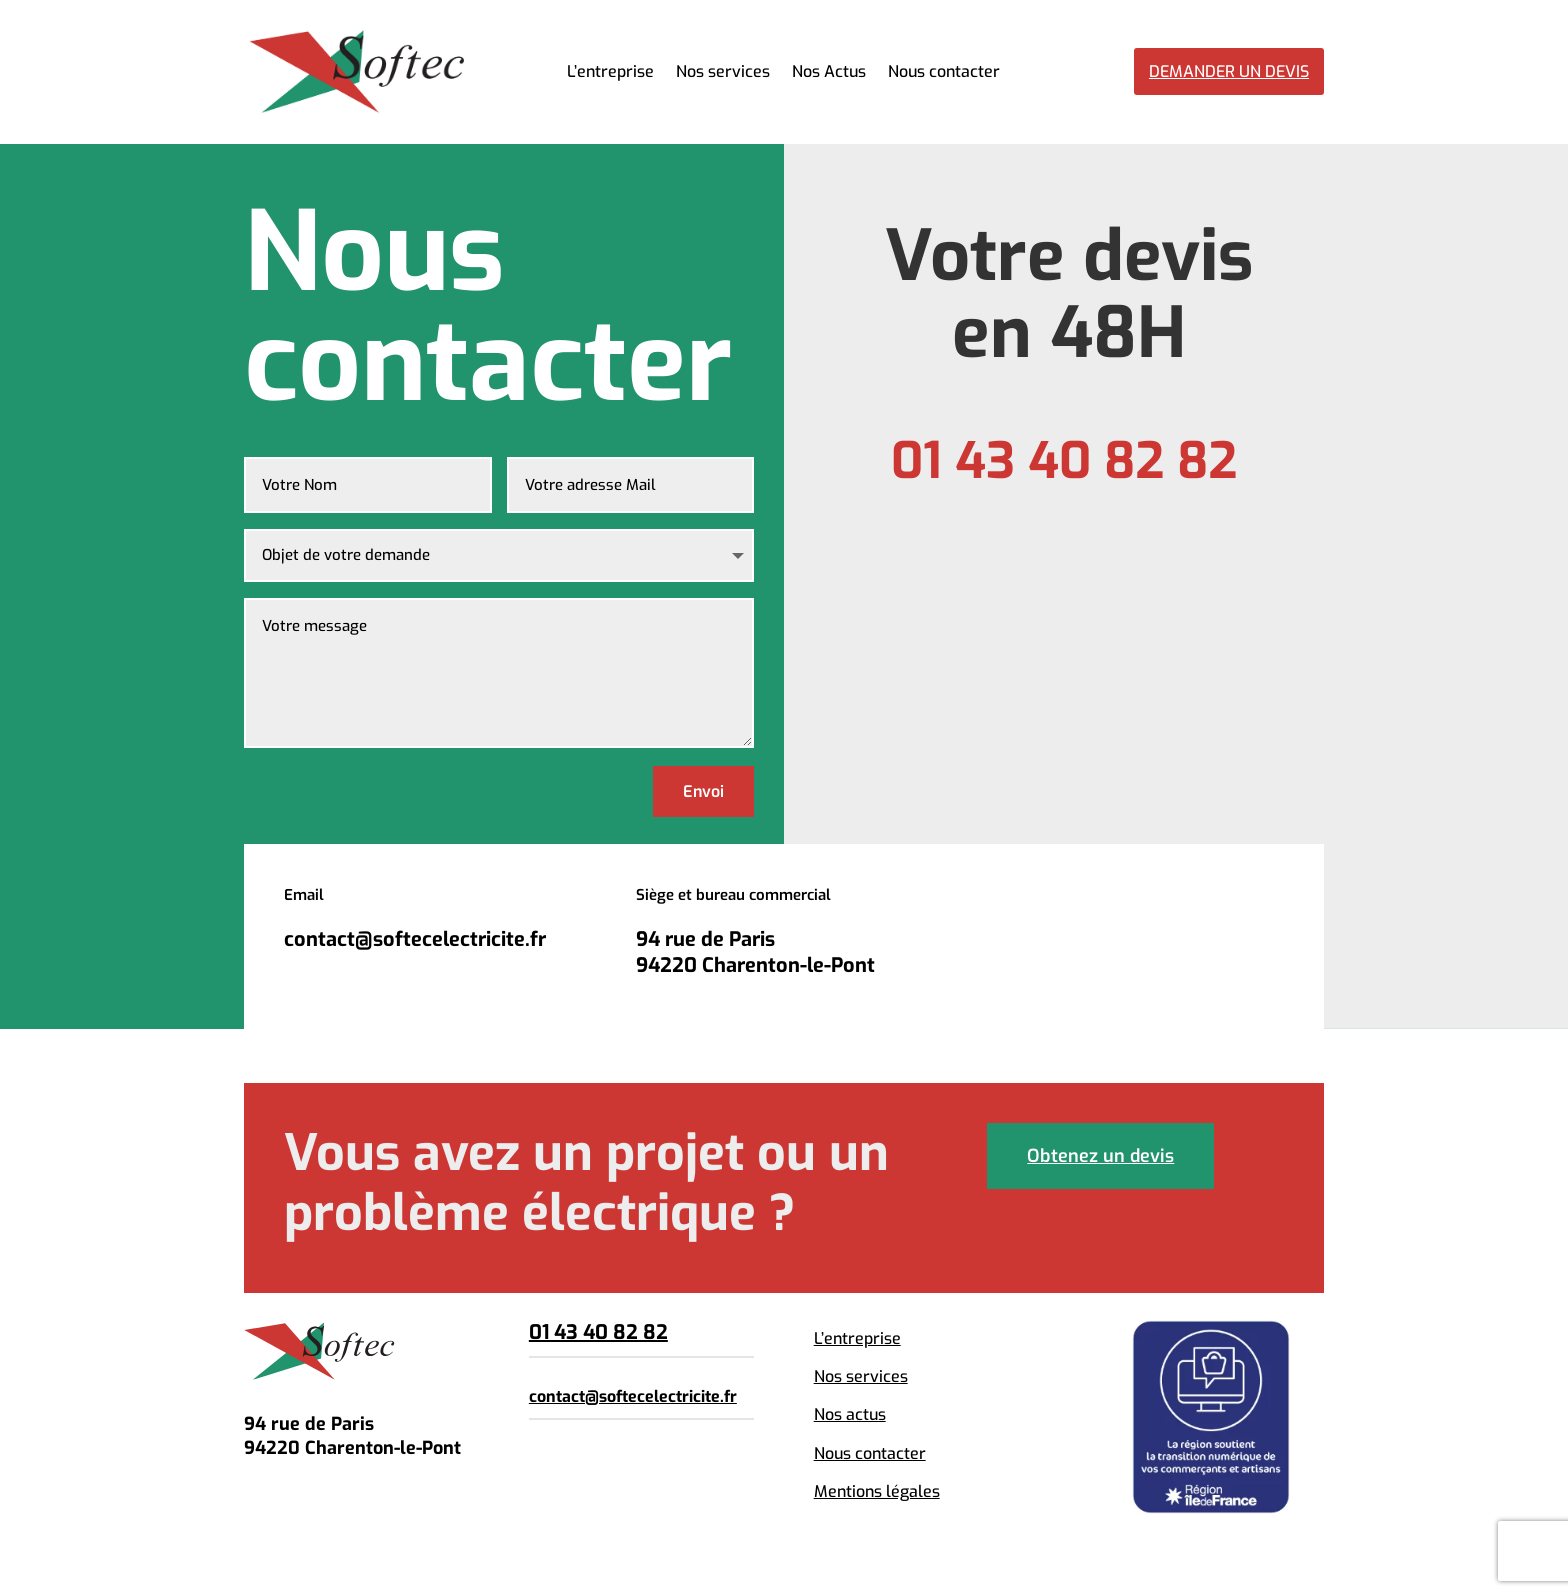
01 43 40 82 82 (598, 1332)
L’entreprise (610, 73)
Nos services (723, 73)
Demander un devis (1229, 71)
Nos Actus (829, 73)
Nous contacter (944, 73)
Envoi (703, 791)
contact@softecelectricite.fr (633, 1396)
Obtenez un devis (1100, 1156)
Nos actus (850, 1414)
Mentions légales (877, 1491)
